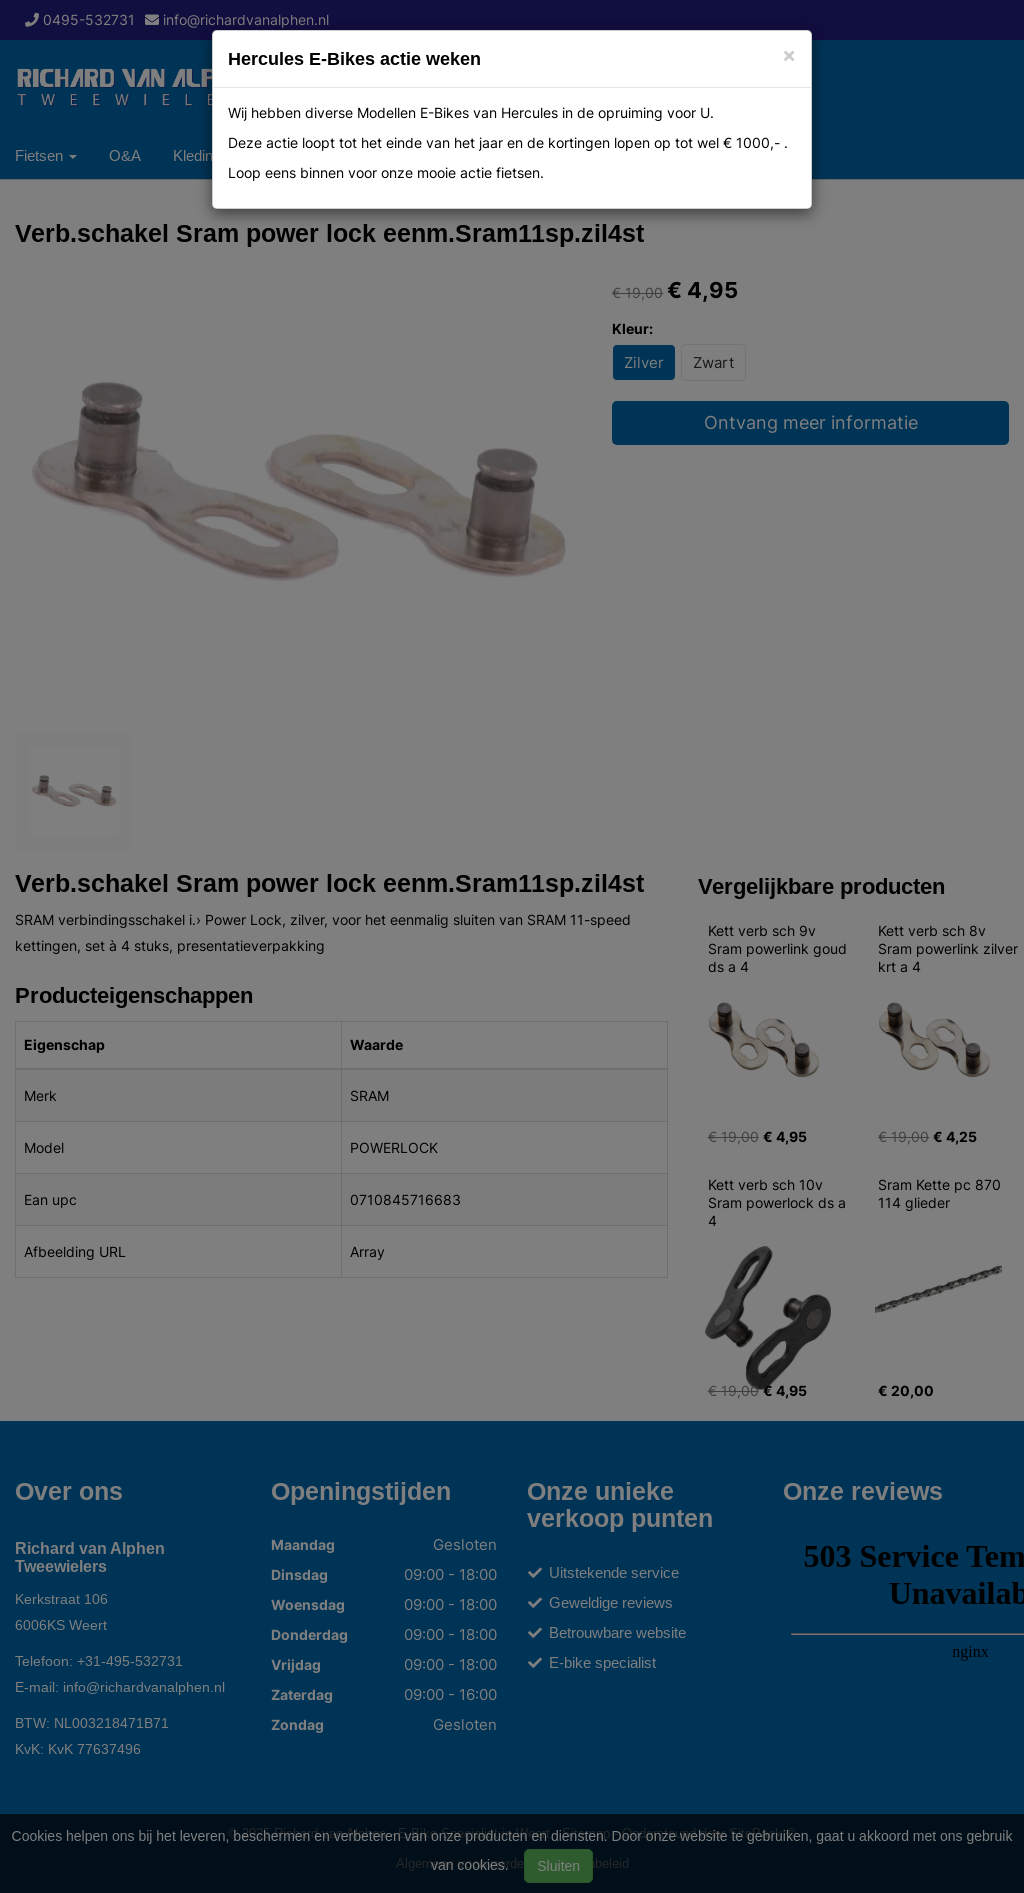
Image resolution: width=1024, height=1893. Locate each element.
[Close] (789, 54)
